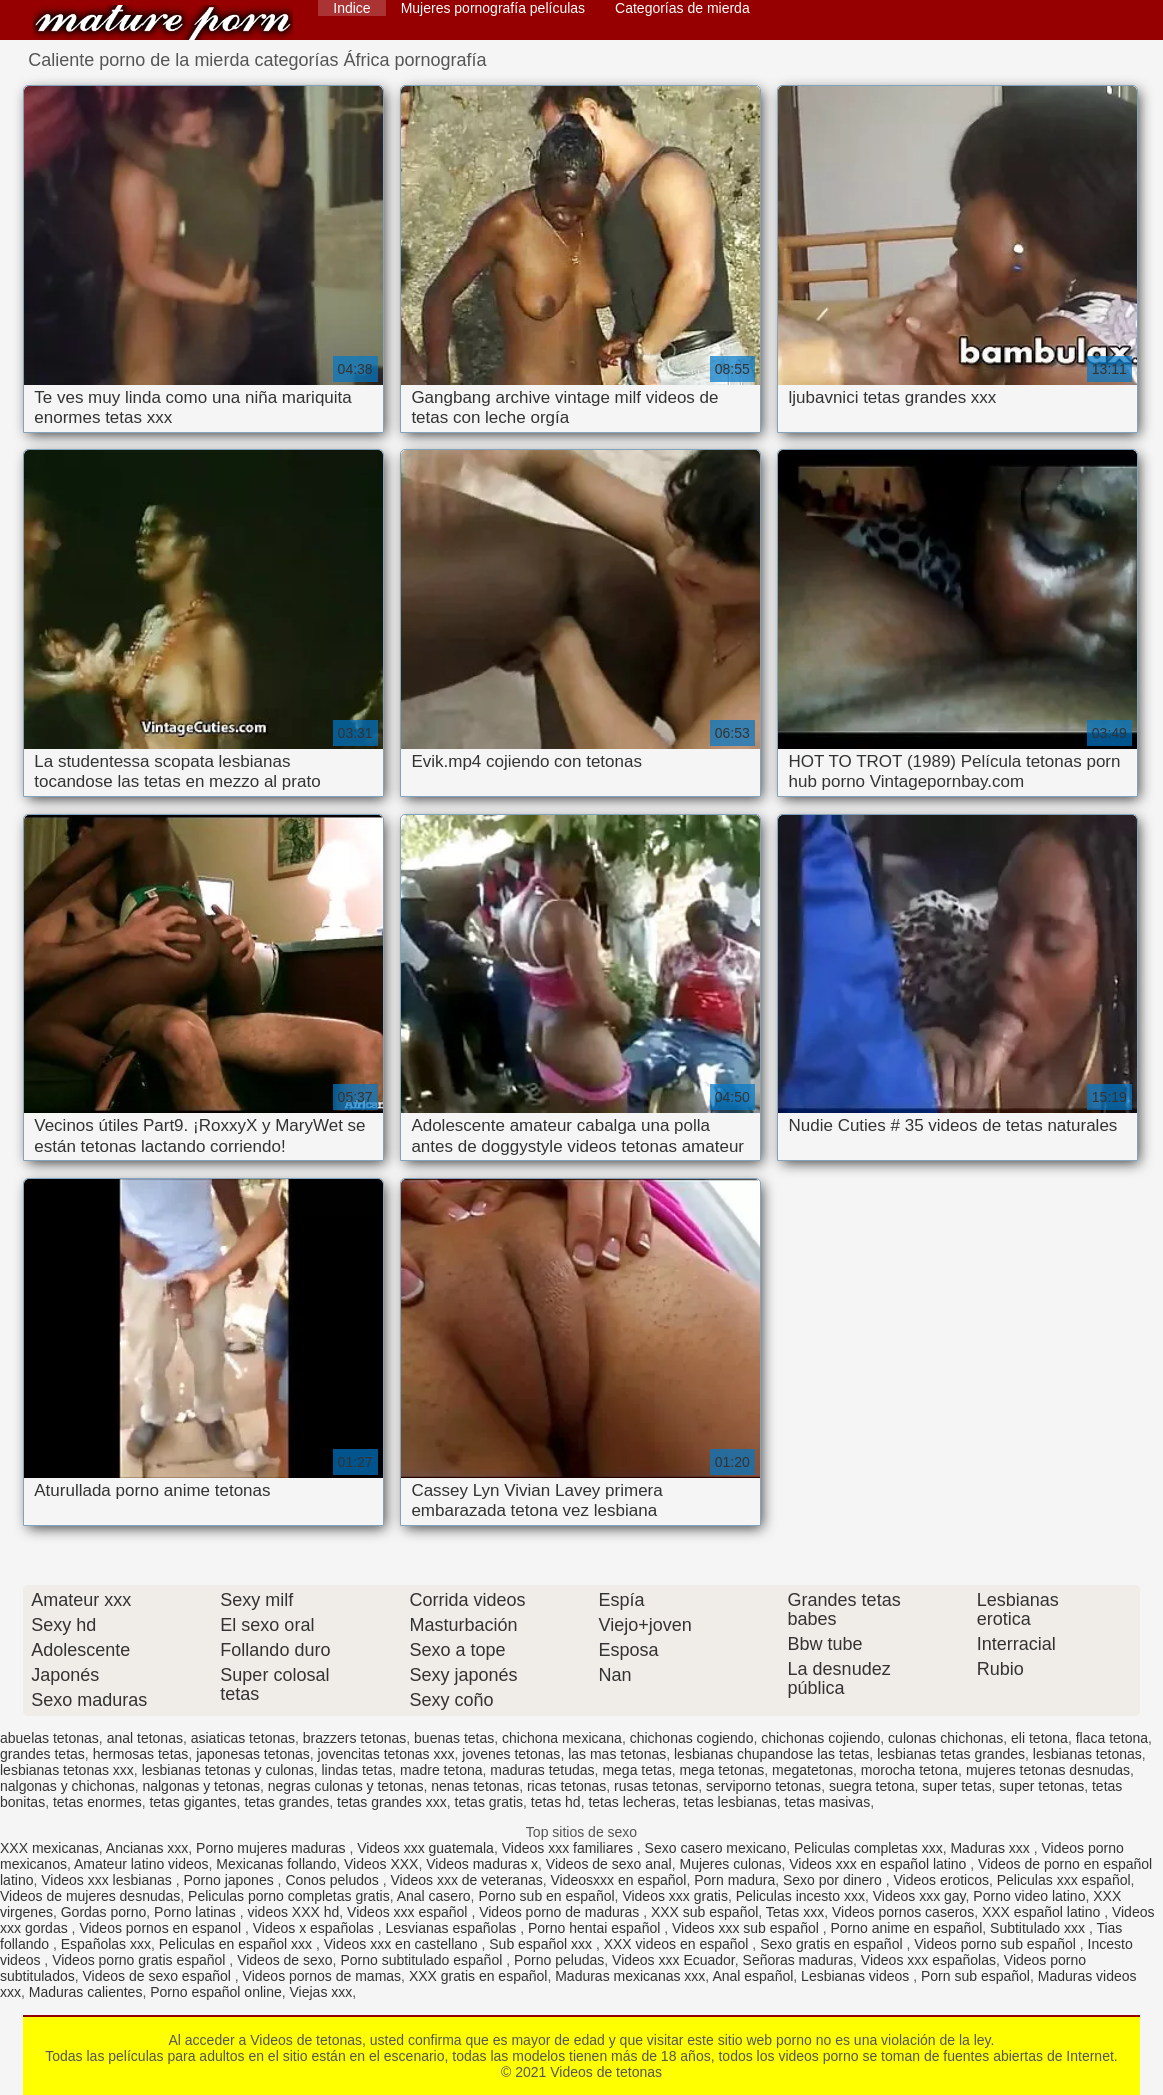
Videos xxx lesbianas (108, 1880)
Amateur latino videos (141, 1864)
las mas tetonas (617, 1754)
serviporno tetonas (763, 1786)
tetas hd (556, 1802)
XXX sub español (704, 1912)
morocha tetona (909, 1770)
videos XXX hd (293, 1912)
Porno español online (216, 1992)
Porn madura (734, 1880)
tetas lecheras (631, 1802)
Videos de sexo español (159, 1976)
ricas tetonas (566, 1786)
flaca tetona (1112, 1738)
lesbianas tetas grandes (951, 1754)
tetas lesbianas (729, 1802)
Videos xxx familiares (569, 1848)
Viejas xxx (321, 1992)
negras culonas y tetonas (346, 1786)
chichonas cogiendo (692, 1738)
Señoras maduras (798, 1960)
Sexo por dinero (834, 1880)
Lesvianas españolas (453, 1928)
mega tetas (636, 1770)
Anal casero (434, 1896)
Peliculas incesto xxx (800, 1896)
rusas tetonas (656, 1786)
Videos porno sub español (997, 1944)
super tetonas (1041, 1786)
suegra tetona (872, 1786)
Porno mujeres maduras (272, 1848)
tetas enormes (97, 1802)
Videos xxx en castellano (403, 1944)
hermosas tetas (141, 1754)
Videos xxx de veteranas (466, 1880)
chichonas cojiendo (820, 1738)
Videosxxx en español (619, 1880)
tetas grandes (286, 1802)
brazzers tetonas (355, 1738)
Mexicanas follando (276, 1864)
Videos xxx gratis (675, 1896)
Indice (351, 8)
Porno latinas (197, 1912)
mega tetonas (721, 1770)
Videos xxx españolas (928, 1960)
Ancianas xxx (147, 1848)
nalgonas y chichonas (67, 1786)
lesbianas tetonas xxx (67, 1770)
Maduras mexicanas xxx (630, 1976)
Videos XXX (381, 1864)
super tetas (956, 1786)
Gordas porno (104, 1912)
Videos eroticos (940, 1880)
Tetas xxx (795, 1912)
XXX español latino (1043, 1912)
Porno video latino (1029, 1896)
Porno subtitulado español (423, 1960)
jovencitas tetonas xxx (386, 1754)
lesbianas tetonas (1087, 1754)
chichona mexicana (562, 1738)
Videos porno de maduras (561, 1912)
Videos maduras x (482, 1864)
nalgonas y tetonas (201, 1786)
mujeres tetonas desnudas (1048, 1770)
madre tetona (441, 1770)
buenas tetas (454, 1738)
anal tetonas (145, 1738)
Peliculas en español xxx (237, 1944)
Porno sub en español (546, 1896)
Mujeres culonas (730, 1864)
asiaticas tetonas (243, 1738)
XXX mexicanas (49, 1848)
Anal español (752, 1976)
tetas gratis (489, 1802)
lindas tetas (356, 1770)
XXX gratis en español (478, 1976)
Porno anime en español (907, 1928)
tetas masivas (828, 1802)
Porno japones (230, 1880)
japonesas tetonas (253, 1754)
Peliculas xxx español (1064, 1880)
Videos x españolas (315, 1928)
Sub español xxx (542, 1944)
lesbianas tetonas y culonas (228, 1770)
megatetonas (812, 1770)
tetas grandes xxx (392, 1802)
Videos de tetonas (163, 22)
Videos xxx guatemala (425, 1848)
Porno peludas (559, 1960)
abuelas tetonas (49, 1738)
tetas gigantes (192, 1802)
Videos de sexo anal (609, 1864)
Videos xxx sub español (747, 1928)
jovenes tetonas (511, 1754)
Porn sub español (975, 1976)
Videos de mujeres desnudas (90, 1896)
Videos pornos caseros (903, 1912)
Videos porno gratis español (140, 1960)
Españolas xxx (106, 1944)
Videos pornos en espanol (162, 1928)
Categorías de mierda (682, 8)
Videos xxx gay (919, 1896)
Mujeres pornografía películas (493, 8)
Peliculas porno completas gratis (289, 1896)
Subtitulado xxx (1039, 1928)
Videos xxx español (409, 1912)
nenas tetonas (475, 1786)
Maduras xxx (991, 1848)
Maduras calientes (86, 1992)
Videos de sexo (284, 1960)
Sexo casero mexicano (716, 1848)
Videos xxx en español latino (879, 1864)
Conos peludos (333, 1880)
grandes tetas (42, 1754)
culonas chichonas (945, 1738)
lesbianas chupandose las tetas (771, 1754)
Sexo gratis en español (833, 1944)
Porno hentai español (596, 1928)
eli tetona (1039, 1738)
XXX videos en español (678, 1944)
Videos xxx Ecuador (673, 1960)
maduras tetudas (542, 1770)
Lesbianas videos (857, 1976)
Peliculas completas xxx (868, 1848)
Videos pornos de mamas (322, 1976)
